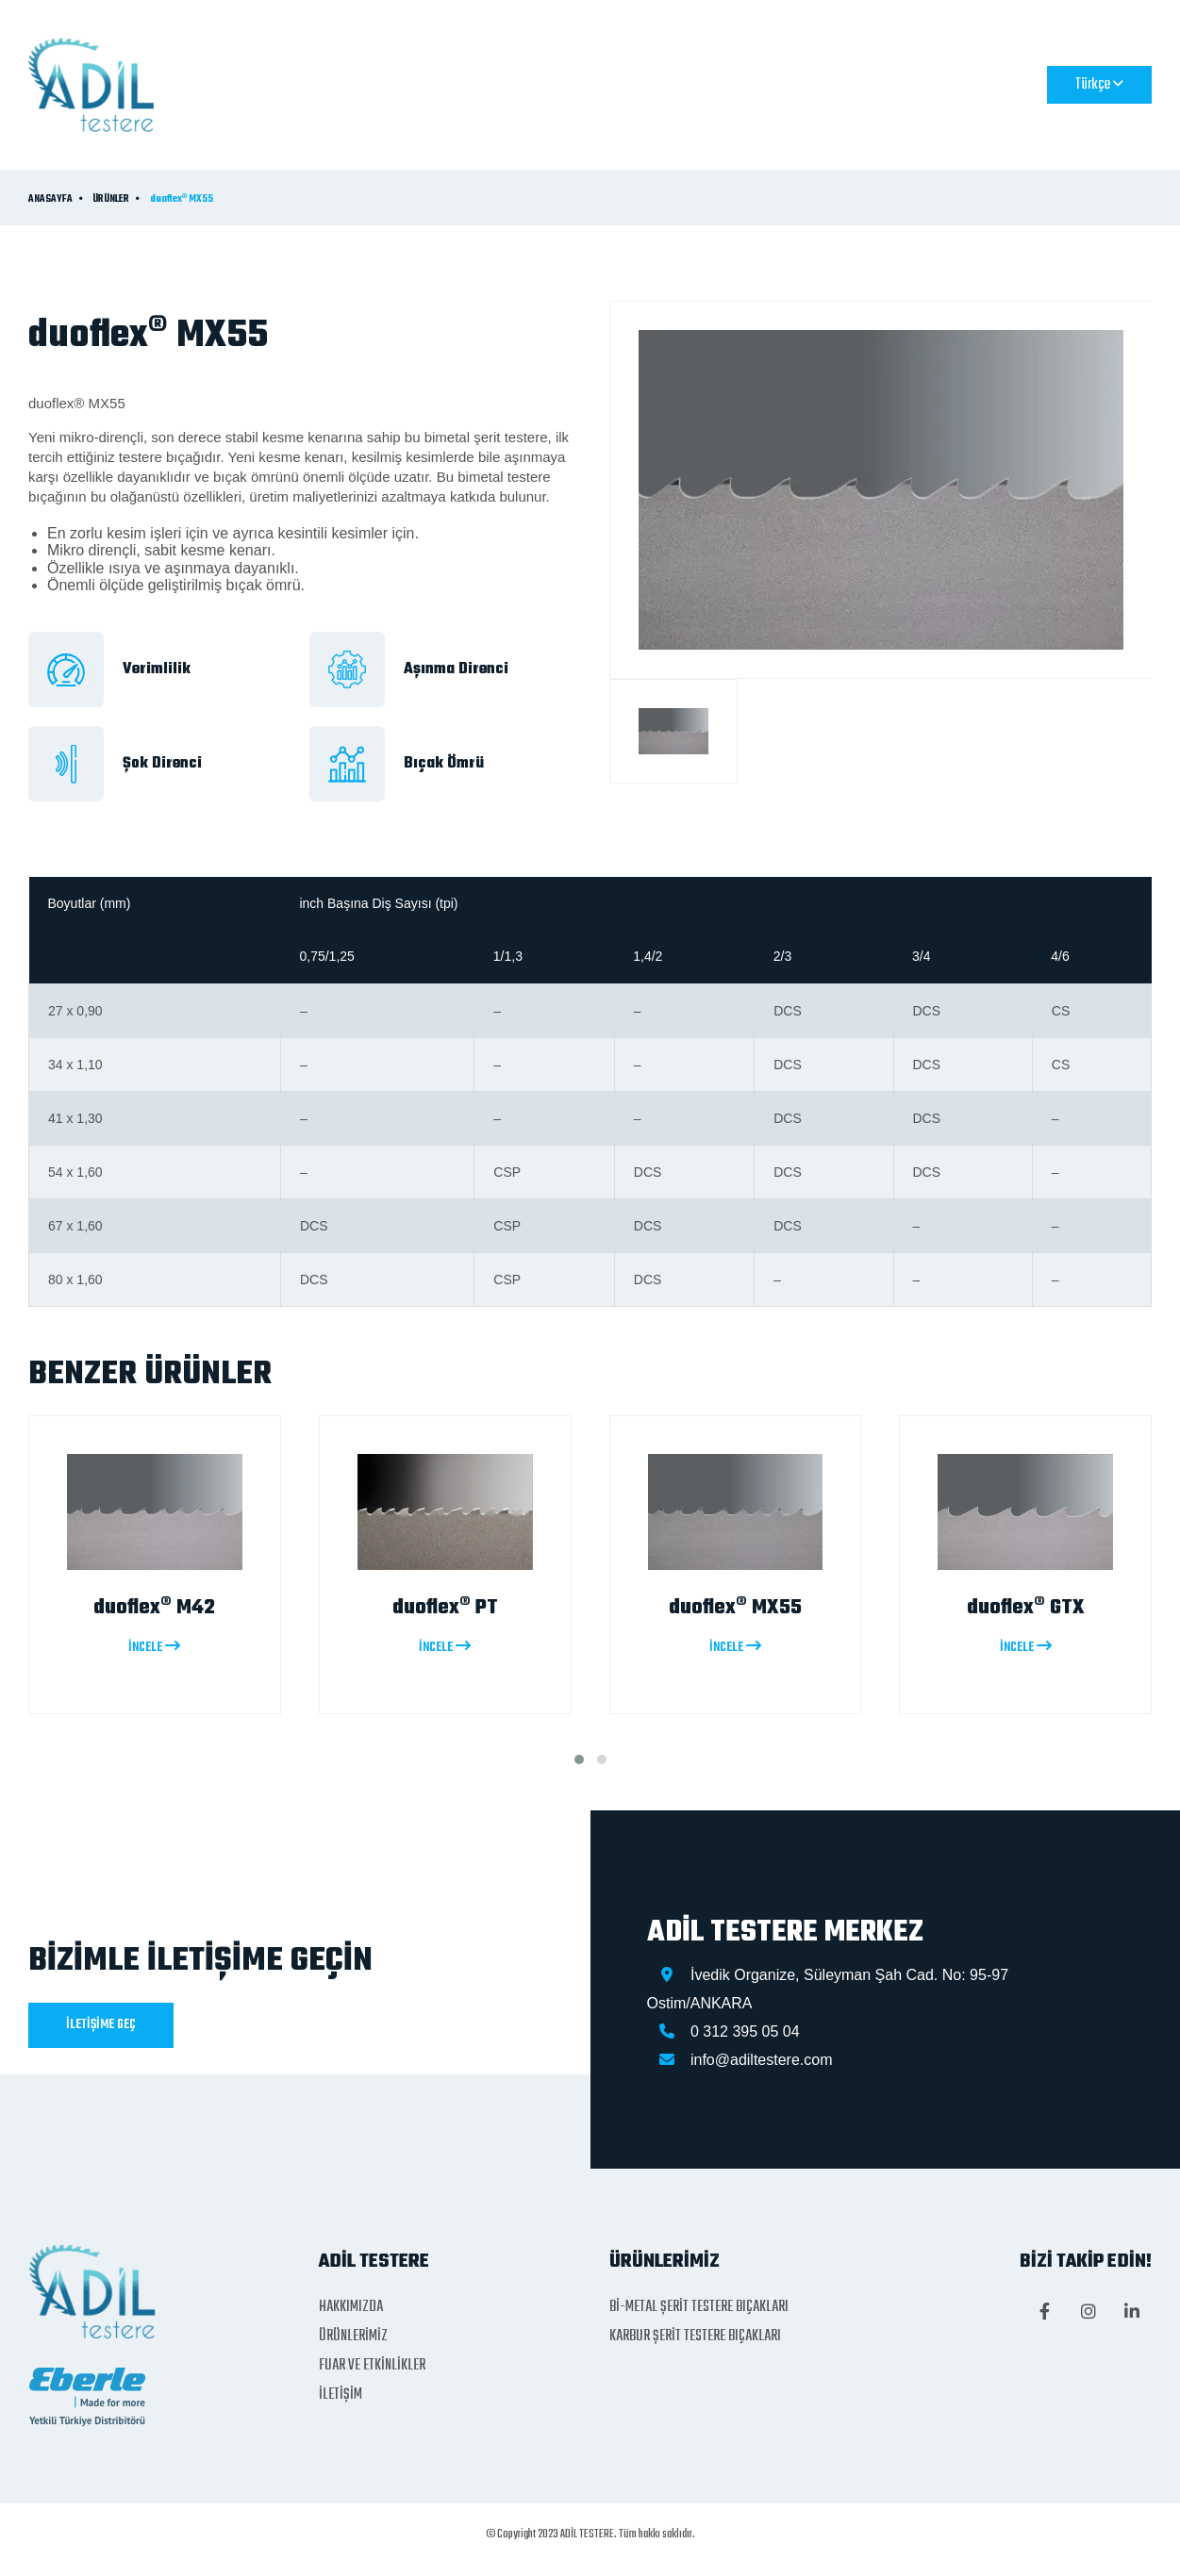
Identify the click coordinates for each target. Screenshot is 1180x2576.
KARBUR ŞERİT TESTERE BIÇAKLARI (695, 2336)
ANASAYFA (333, 84)
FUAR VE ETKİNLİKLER (734, 84)
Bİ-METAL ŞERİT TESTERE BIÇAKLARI (699, 2307)
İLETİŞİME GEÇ (101, 2025)
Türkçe (1099, 85)
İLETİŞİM (869, 84)
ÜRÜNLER (110, 199)
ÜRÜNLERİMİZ (576, 84)
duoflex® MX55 (181, 199)
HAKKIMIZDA (451, 84)
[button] (579, 1759)
